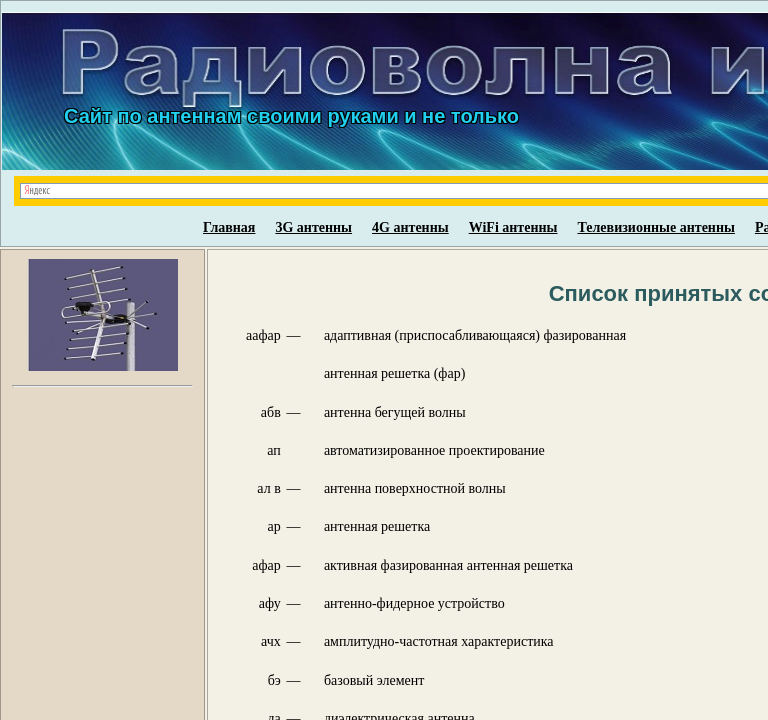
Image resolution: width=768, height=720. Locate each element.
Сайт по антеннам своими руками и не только (291, 116)
